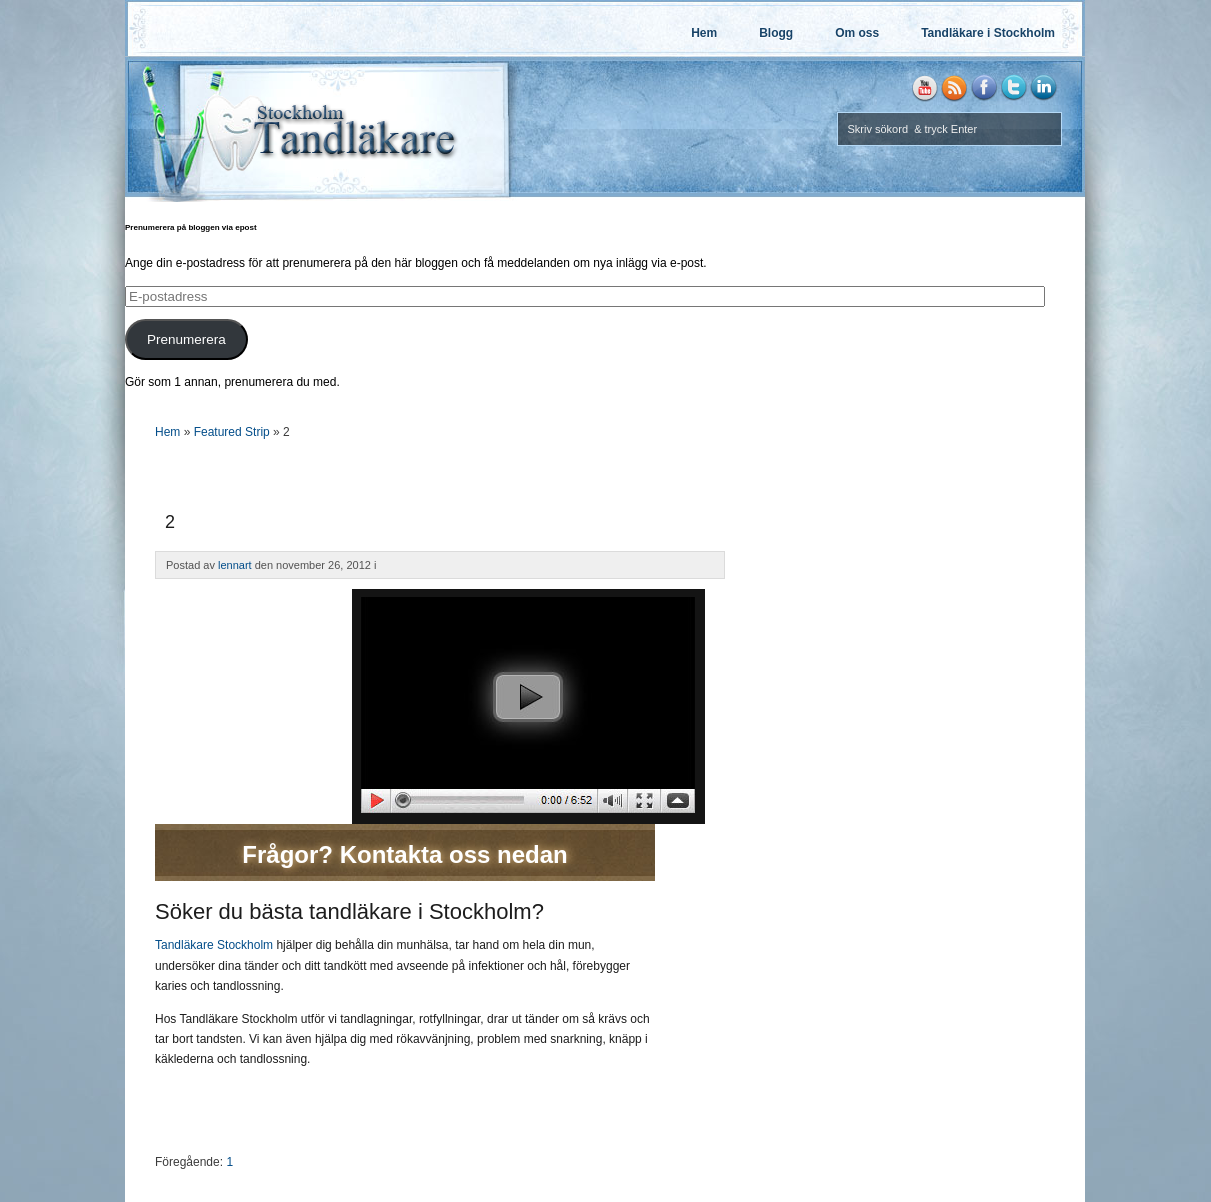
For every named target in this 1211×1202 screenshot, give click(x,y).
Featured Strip (232, 432)
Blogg (776, 33)
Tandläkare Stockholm (214, 945)
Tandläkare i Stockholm (988, 33)
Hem (704, 33)
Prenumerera (186, 339)
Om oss (857, 33)
